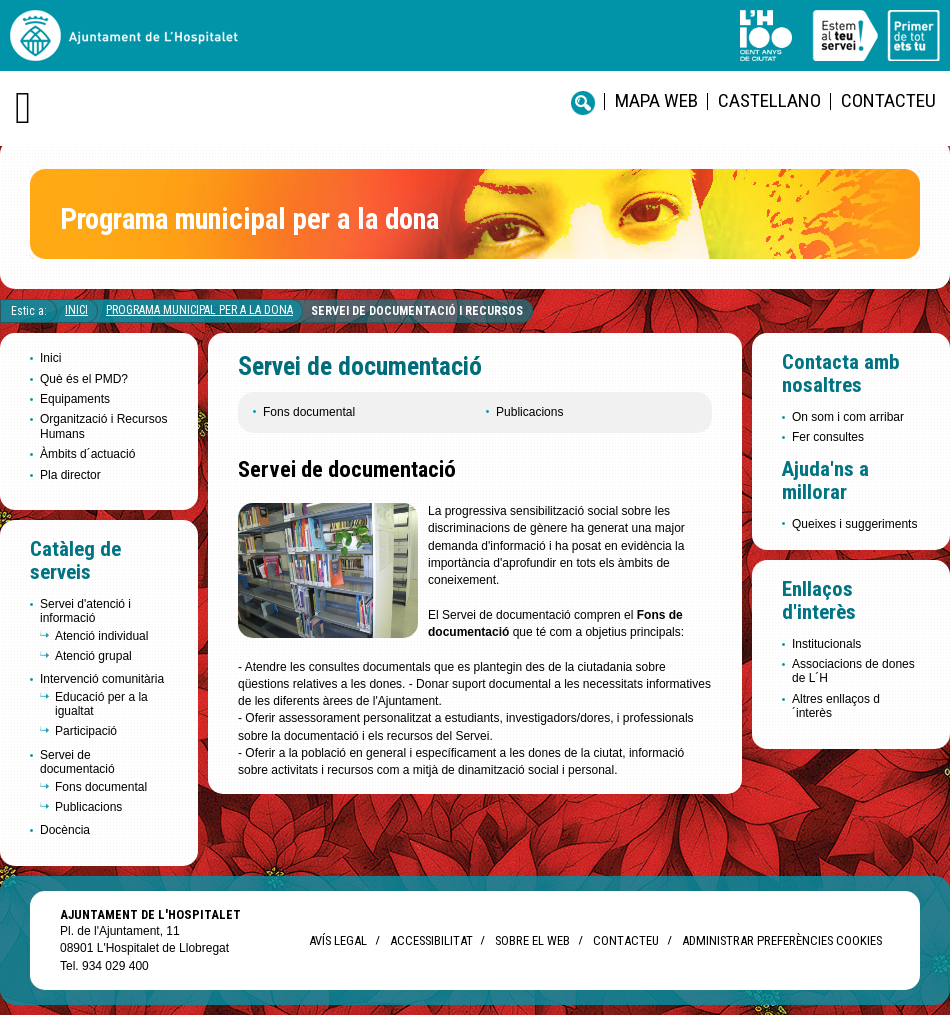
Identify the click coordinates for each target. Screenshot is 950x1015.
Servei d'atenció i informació (85, 611)
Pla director (70, 475)
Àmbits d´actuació (87, 454)
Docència (65, 830)
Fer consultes (828, 437)
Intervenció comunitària (102, 679)
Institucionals (826, 644)
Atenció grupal (93, 656)
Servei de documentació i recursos (417, 311)
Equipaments (75, 399)
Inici (76, 310)
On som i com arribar (848, 417)
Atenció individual (101, 636)
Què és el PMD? (84, 379)
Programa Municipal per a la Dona (199, 310)
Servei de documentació (77, 762)
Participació (86, 731)
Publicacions (88, 807)
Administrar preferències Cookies (782, 940)
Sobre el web (532, 940)
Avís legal (338, 940)
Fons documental (101, 787)
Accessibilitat (431, 940)
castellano (769, 100)
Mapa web (656, 100)
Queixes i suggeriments (854, 524)
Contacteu (888, 100)
